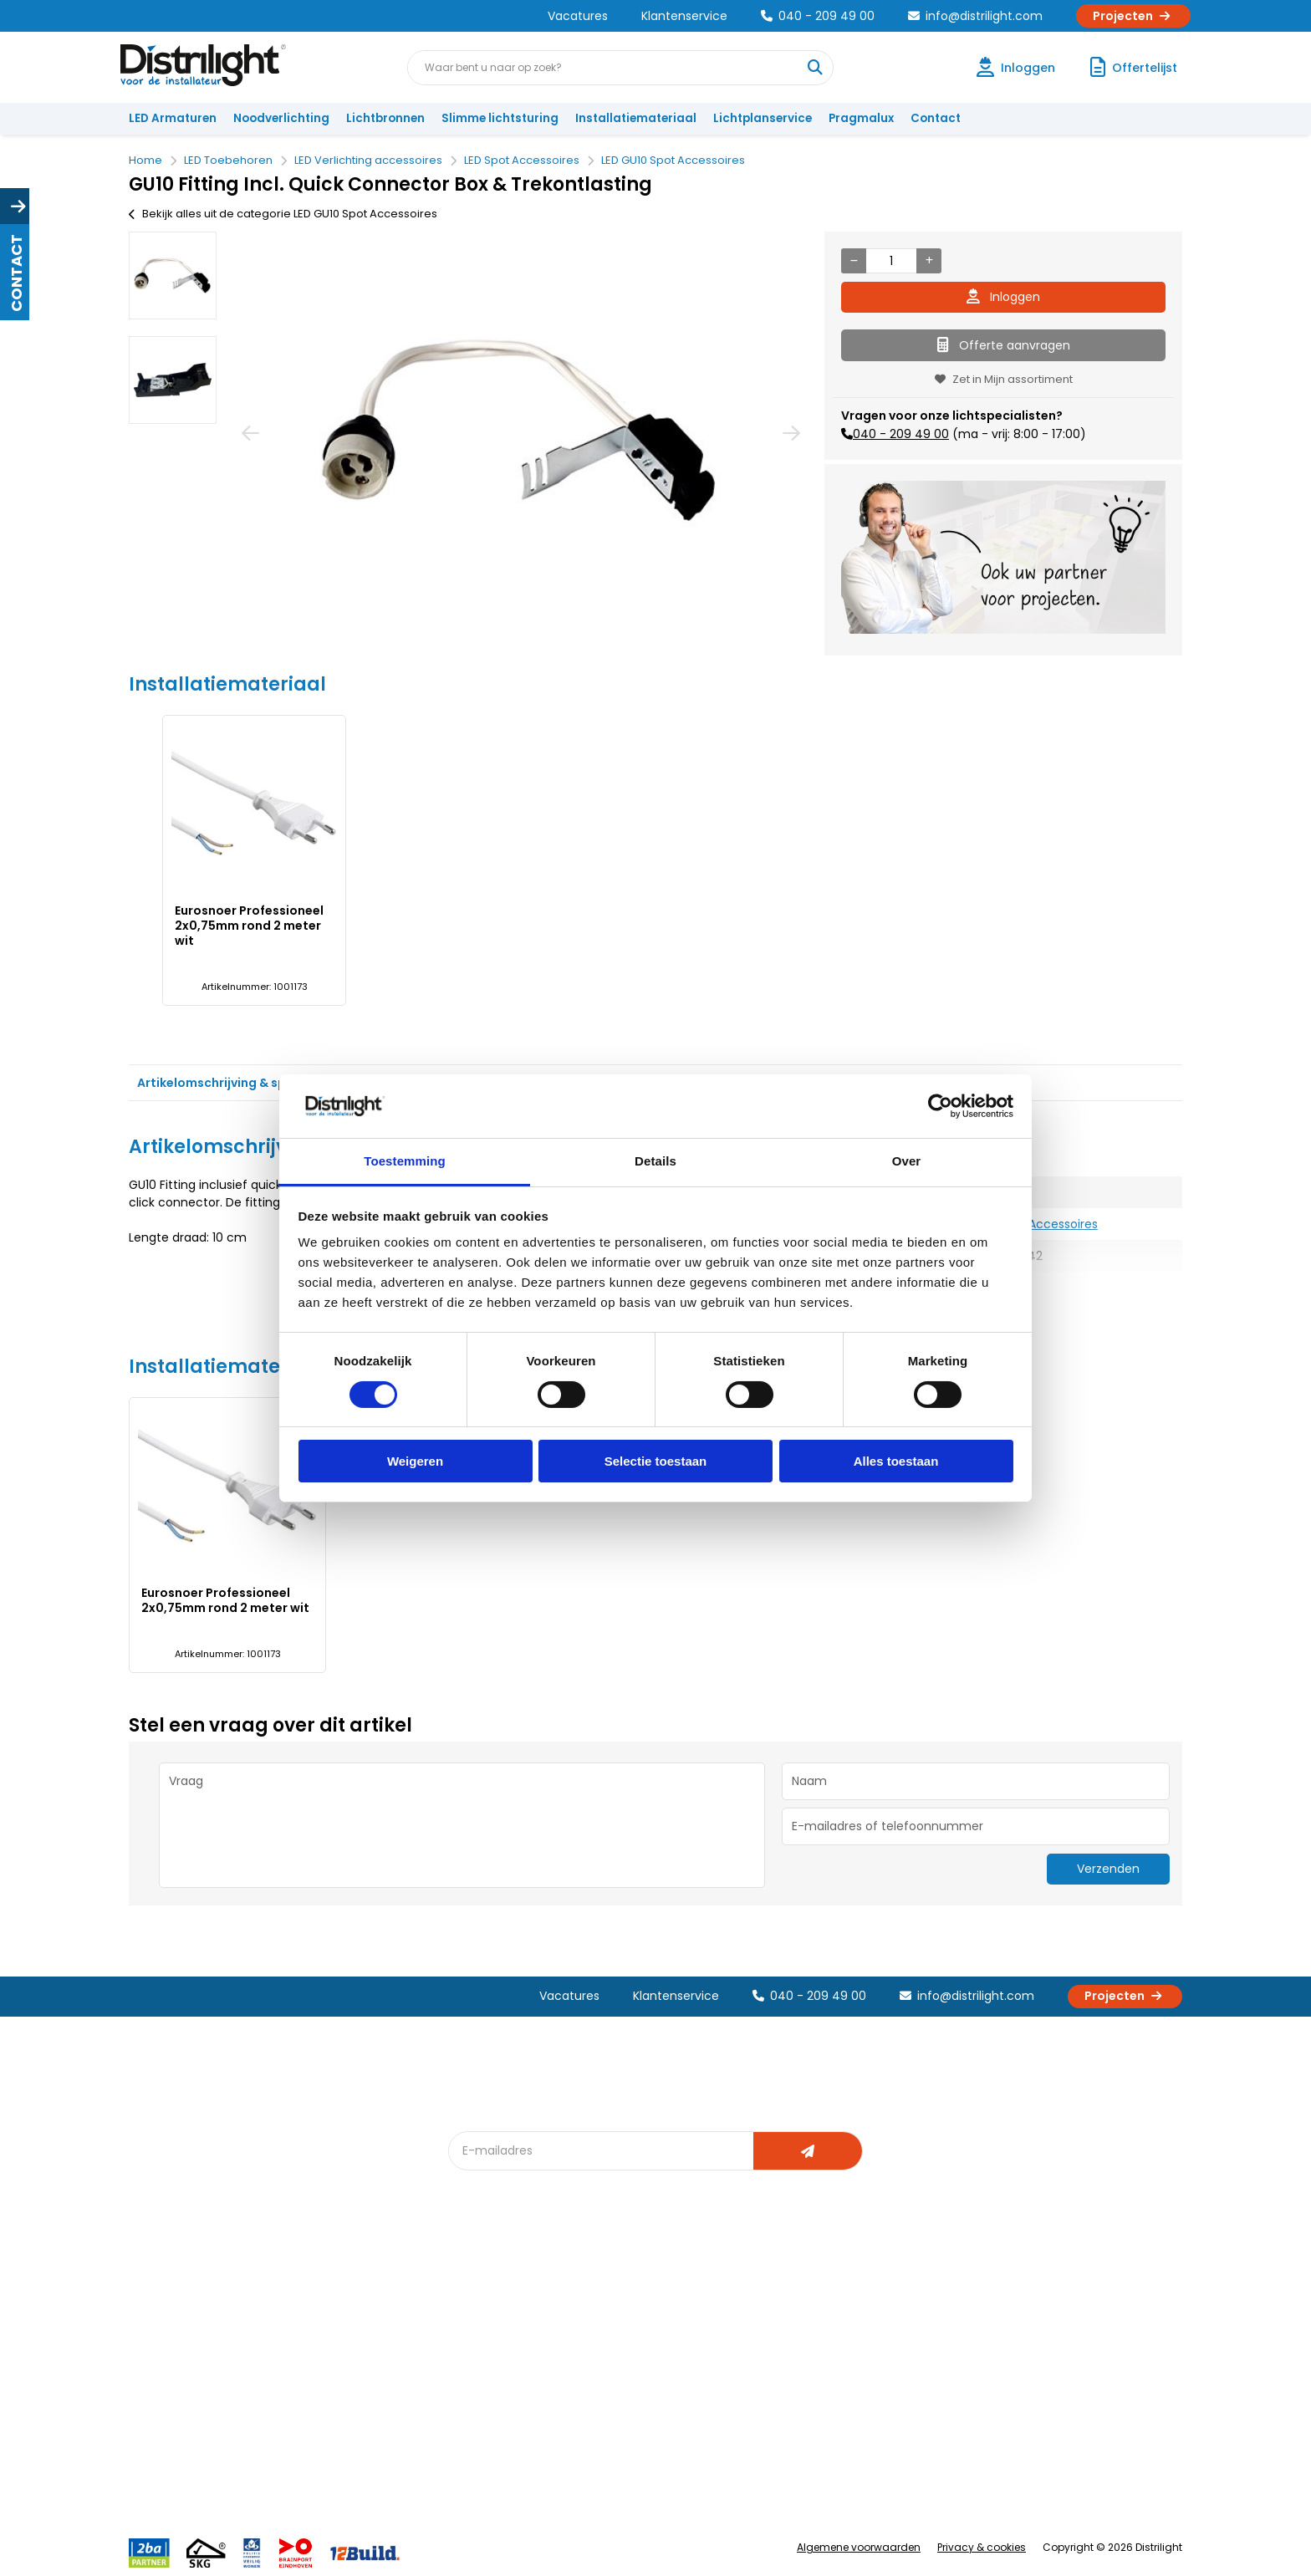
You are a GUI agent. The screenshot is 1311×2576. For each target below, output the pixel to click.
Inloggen (1003, 296)
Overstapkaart (498, 2408)
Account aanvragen (191, 2298)
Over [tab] (906, 1161)
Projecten (1133, 16)
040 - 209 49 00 (818, 16)
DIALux (475, 2326)
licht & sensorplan (667, 2353)
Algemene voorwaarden (859, 2547)
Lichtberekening (662, 2326)
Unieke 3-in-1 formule (356, 2326)
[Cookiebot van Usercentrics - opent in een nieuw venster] (940, 1106)
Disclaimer (326, 2408)
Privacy (317, 2436)
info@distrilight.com (975, 16)
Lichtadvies (649, 2298)
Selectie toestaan (655, 1461)
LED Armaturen (173, 118)
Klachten (161, 2326)
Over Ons (323, 2298)
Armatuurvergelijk (667, 2381)
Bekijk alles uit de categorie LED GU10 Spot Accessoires (283, 214)
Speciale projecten (671, 2408)
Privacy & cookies (981, 2547)
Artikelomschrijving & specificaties (244, 1082)
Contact (936, 118)
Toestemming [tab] (405, 1161)
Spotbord (484, 2436)
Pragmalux (861, 118)
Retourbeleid (172, 2455)
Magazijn (804, 2353)
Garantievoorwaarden (198, 2353)
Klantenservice (684, 16)
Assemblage (814, 2298)
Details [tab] (655, 1161)
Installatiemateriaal (635, 118)
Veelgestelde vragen (356, 2463)
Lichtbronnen (385, 118)
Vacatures (578, 16)
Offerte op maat (502, 2353)
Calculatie (806, 2326)
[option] (173, 275)
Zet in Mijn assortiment (1004, 379)
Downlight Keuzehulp (515, 2463)
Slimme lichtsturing (500, 118)
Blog (470, 2298)
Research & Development (849, 2408)
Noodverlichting (281, 118)
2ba (469, 2491)
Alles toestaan (896, 1461)
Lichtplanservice (762, 118)
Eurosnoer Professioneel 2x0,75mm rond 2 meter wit (249, 925)
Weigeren (415, 1461)
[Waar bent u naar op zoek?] (815, 67)
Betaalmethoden (183, 2381)
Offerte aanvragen (1003, 345)
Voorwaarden (336, 2381)
